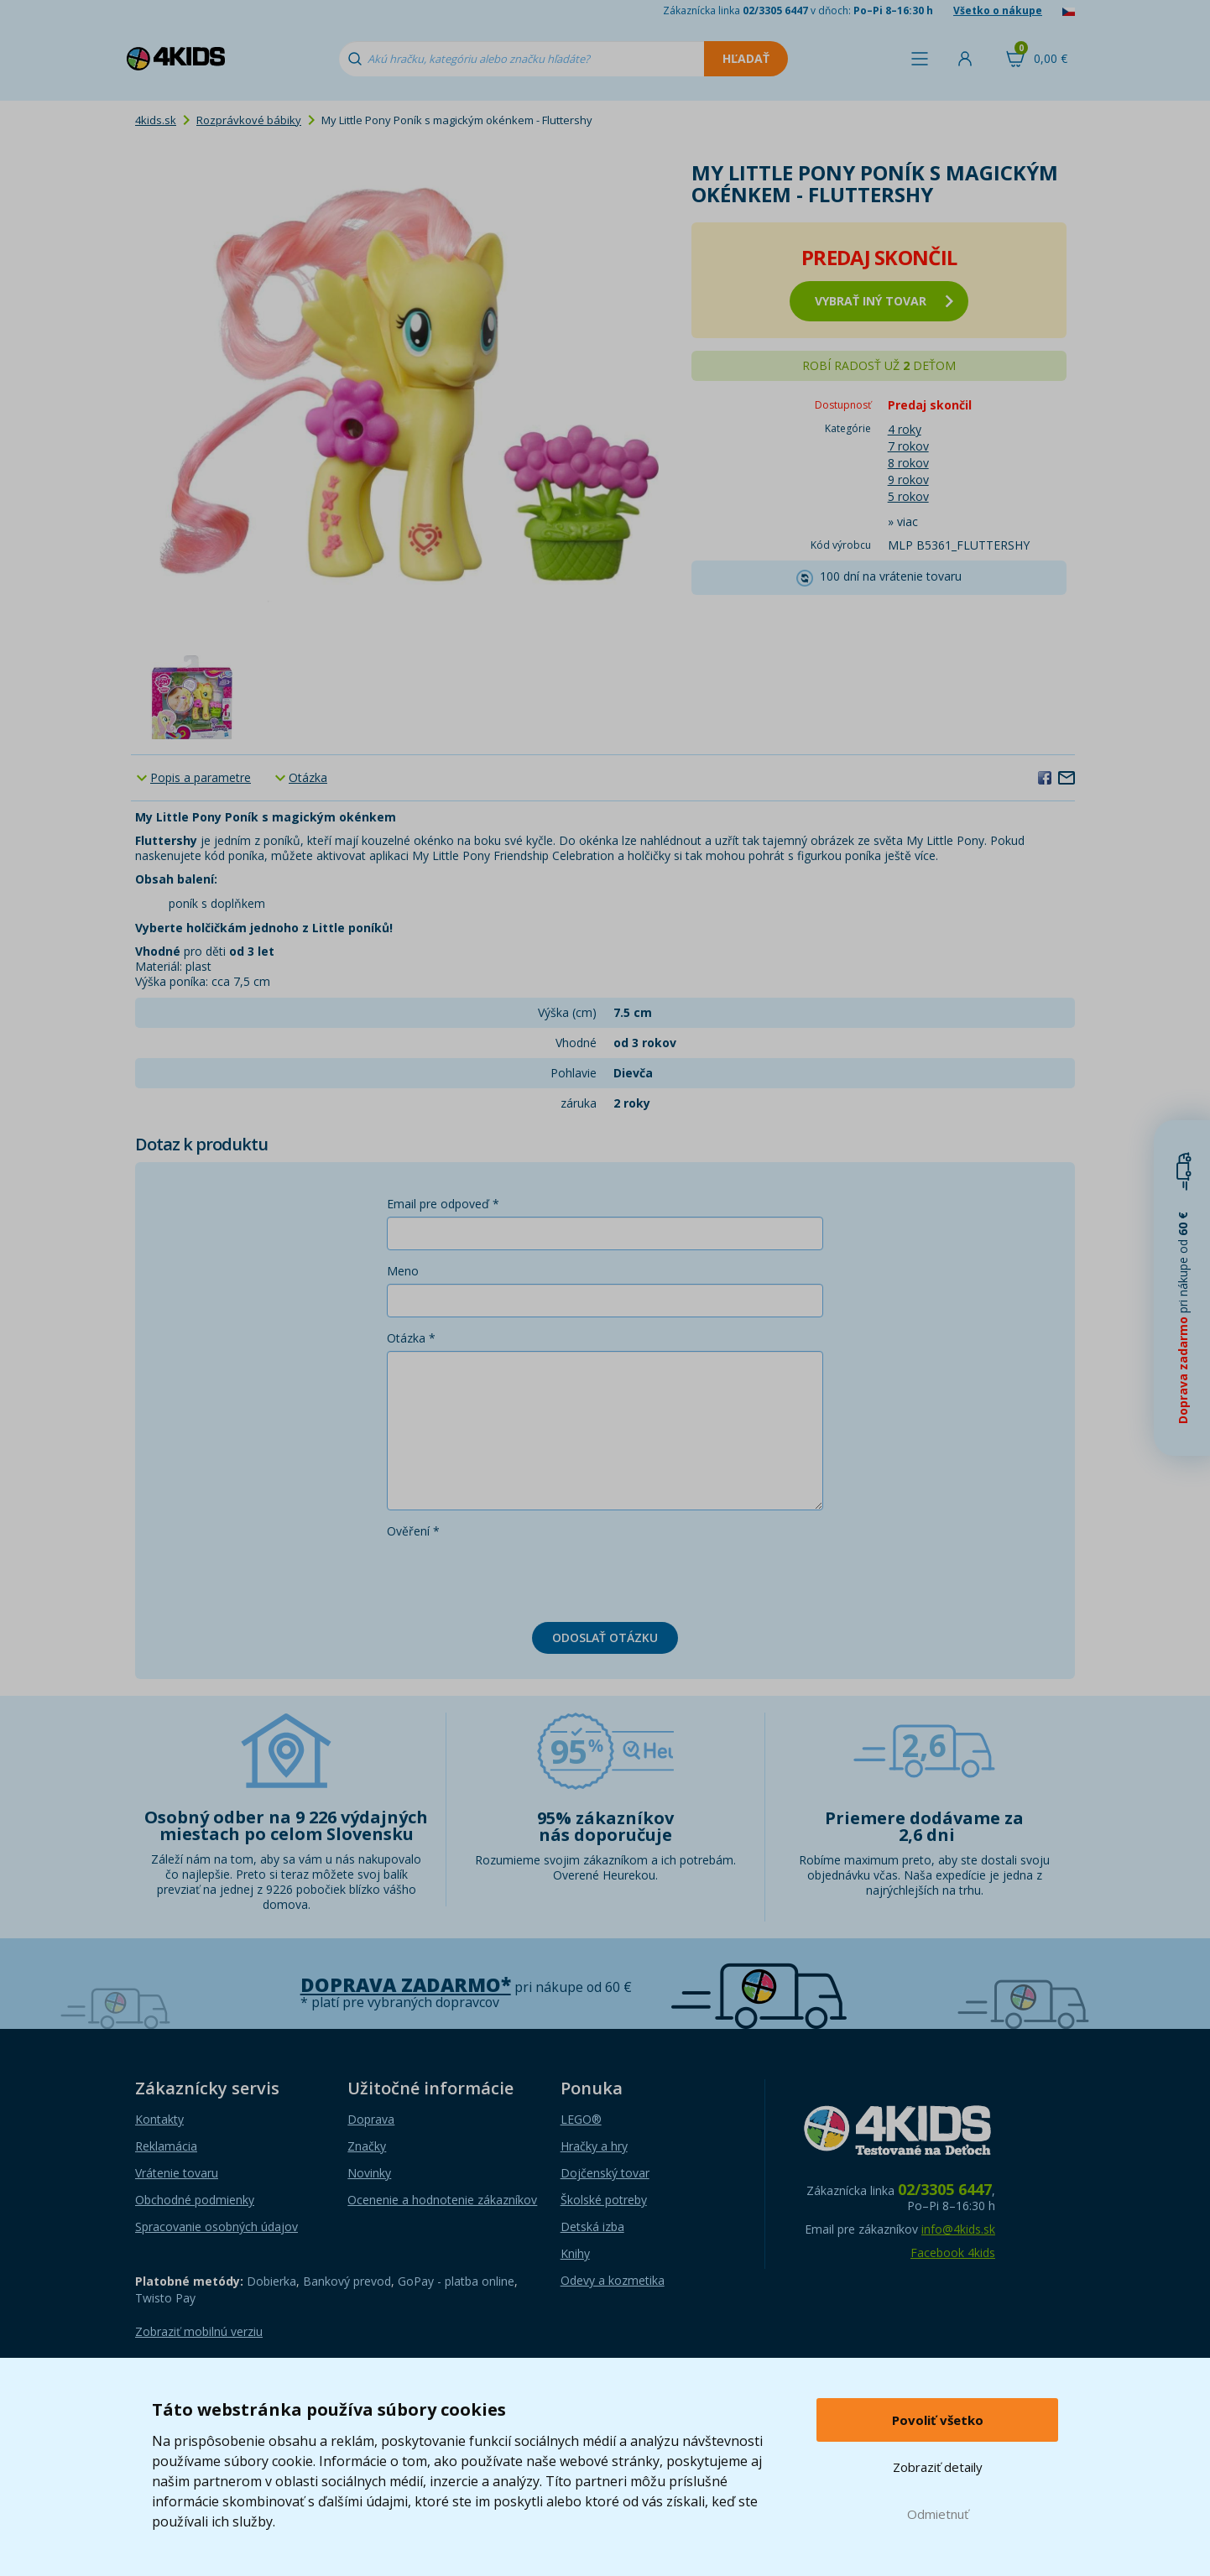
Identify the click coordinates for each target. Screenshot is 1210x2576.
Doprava (370, 2119)
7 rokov (908, 446)
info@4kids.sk (958, 2229)
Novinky (369, 2173)
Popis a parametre (200, 777)
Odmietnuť (937, 2514)
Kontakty (159, 2119)
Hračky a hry (594, 2146)
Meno (403, 1271)
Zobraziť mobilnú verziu (199, 2331)
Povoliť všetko (937, 2420)
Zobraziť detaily (938, 2467)
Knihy (575, 2253)
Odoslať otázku (605, 1637)
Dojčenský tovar (605, 2173)
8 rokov (908, 463)
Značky (366, 2146)
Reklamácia (166, 2146)
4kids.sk (155, 120)
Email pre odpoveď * (443, 1204)
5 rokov (908, 496)
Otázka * (411, 1338)
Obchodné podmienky (194, 2200)
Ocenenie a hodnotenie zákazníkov (442, 2200)
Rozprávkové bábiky (248, 120)
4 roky (904, 429)
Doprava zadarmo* (405, 1985)
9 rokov (908, 480)
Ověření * (413, 1531)
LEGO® (581, 2119)
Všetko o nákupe (997, 10)
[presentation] (514, 1576)
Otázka (308, 777)
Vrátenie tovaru (176, 2173)
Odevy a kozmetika (613, 2280)
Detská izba (592, 2226)
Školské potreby (604, 2200)
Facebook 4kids (952, 2253)
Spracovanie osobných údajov (216, 2226)
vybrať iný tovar (884, 301)
